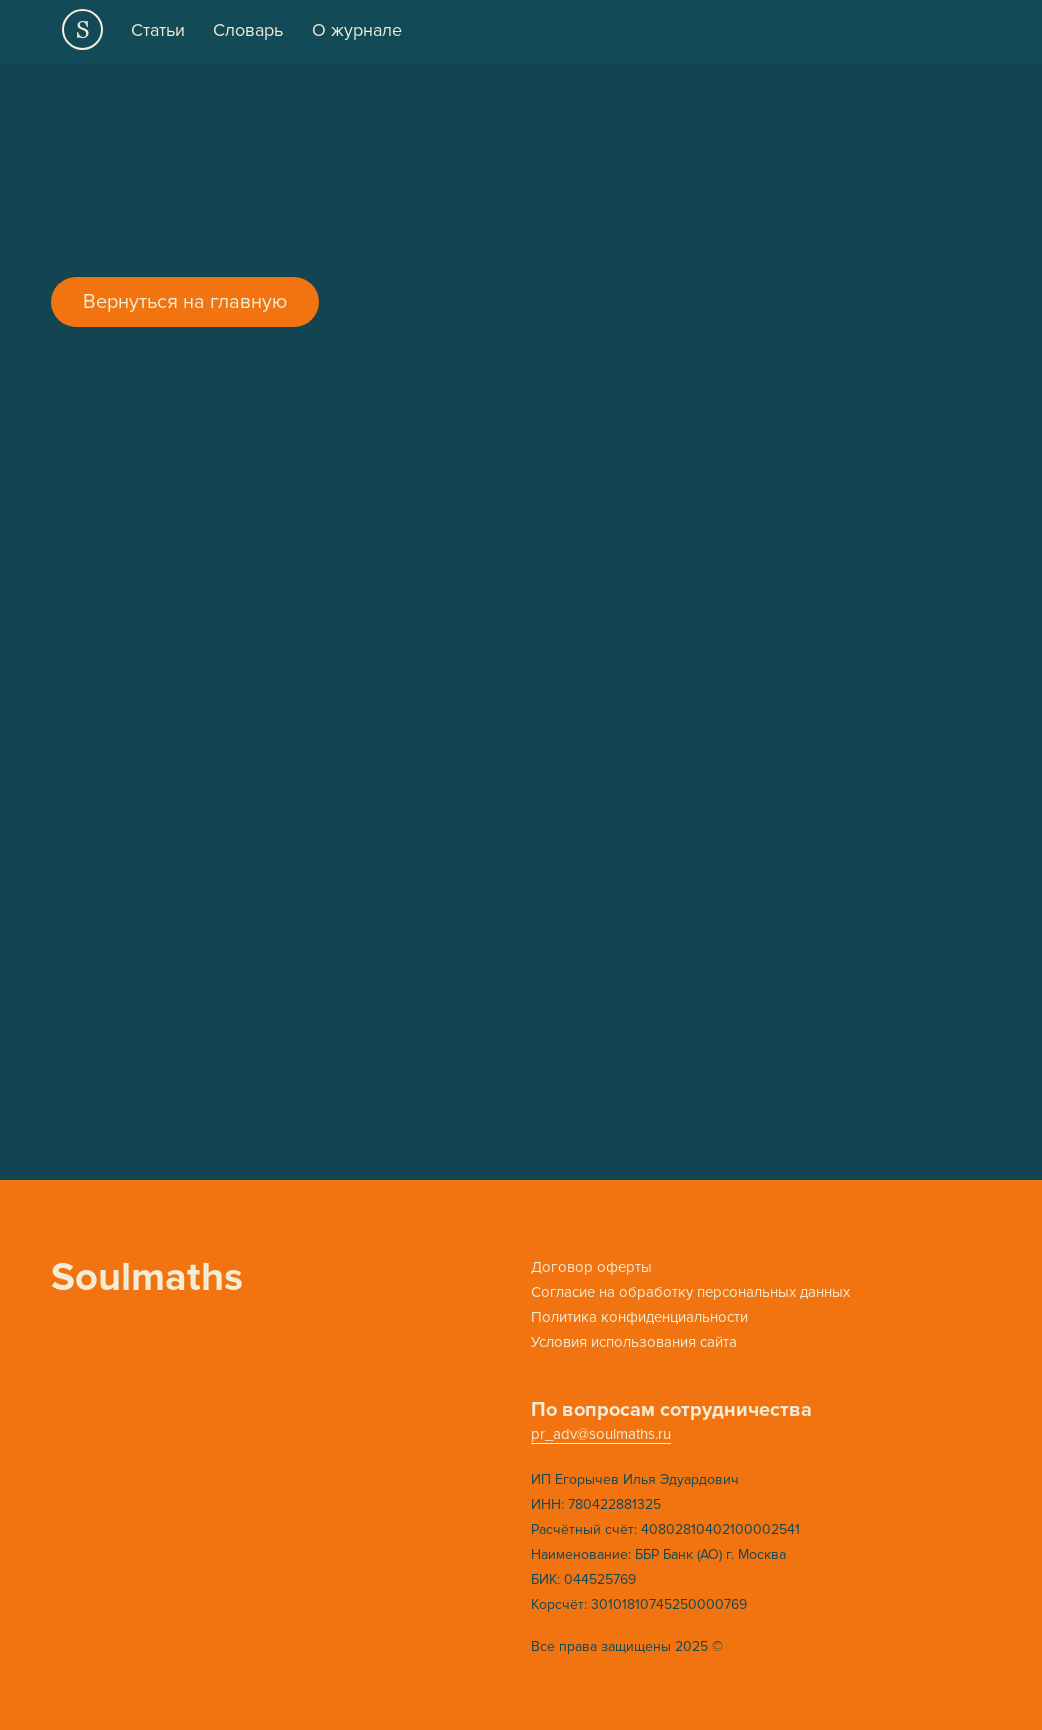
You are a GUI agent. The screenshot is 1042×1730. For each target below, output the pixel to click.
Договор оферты (591, 1267)
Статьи (158, 30)
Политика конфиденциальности (639, 1317)
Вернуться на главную (185, 302)
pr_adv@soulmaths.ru (601, 1434)
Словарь (248, 30)
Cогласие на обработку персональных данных (690, 1292)
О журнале (357, 30)
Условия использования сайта (634, 1342)
